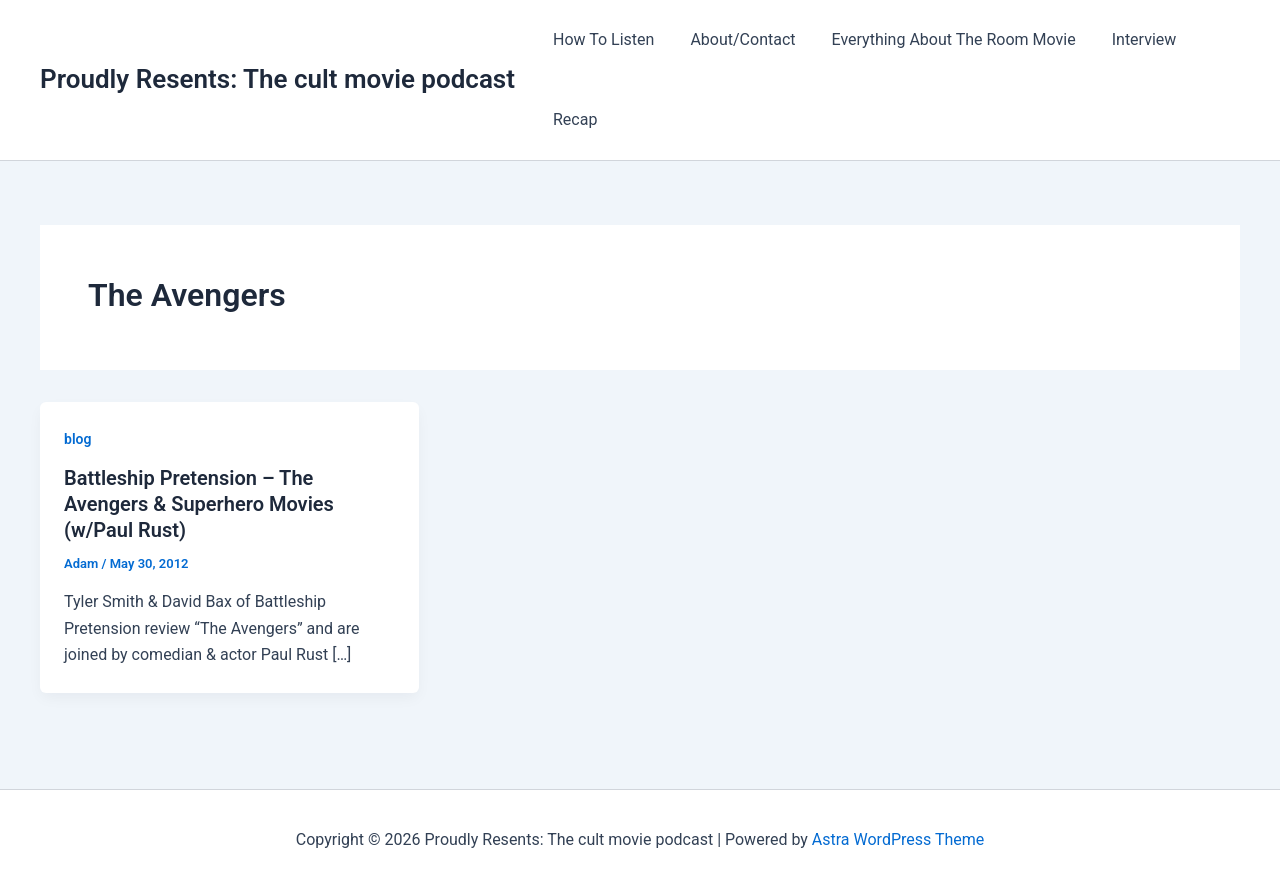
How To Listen (601, 39)
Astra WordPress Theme (898, 839)
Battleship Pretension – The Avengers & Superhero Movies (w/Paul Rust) (199, 504)
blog (77, 439)
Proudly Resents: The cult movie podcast (277, 79)
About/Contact (736, 39)
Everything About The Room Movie (944, 39)
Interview (1130, 39)
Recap (573, 119)
